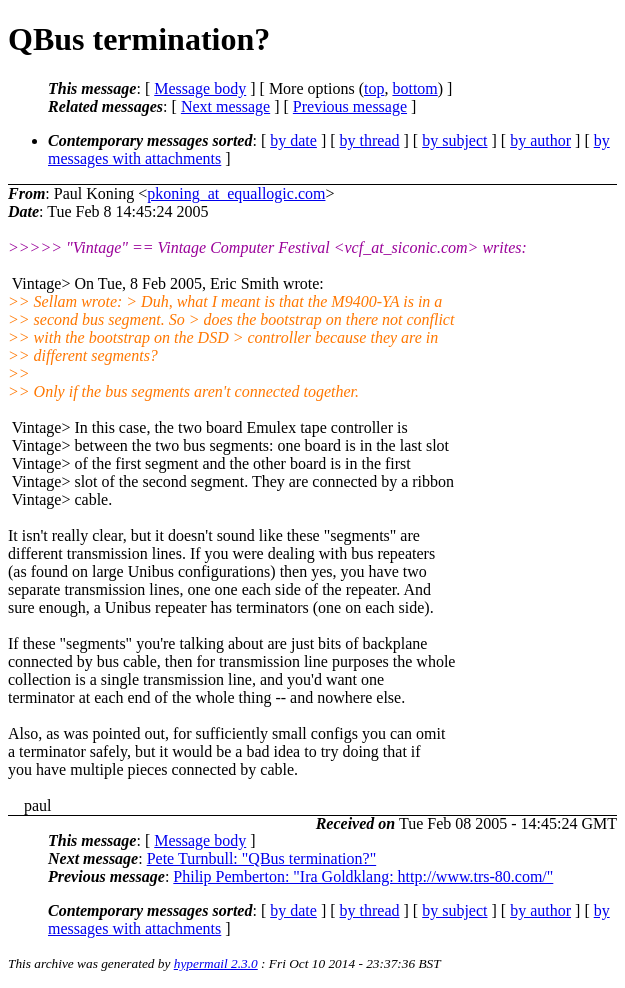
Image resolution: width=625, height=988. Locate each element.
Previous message (350, 106)
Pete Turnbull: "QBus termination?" (262, 858)
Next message (225, 106)
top (374, 88)
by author (540, 140)
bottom (414, 88)
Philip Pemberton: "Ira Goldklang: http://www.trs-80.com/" (363, 876)
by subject (454, 140)
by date (293, 140)
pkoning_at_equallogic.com (236, 193)
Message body (200, 88)
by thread (370, 140)
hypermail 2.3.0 (216, 963)
